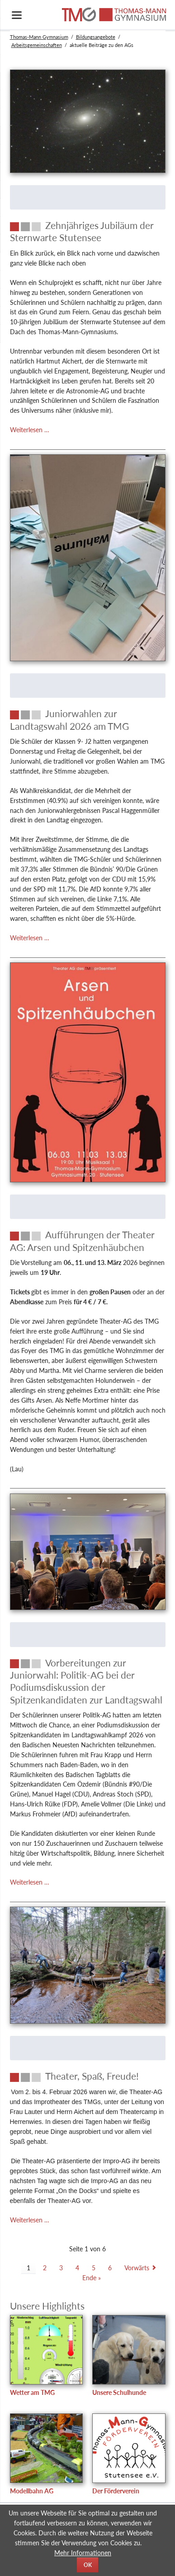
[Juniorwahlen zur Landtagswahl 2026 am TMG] (88, 719)
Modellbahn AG (31, 2491)
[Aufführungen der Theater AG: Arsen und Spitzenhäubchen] (88, 1240)
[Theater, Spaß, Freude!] (88, 2076)
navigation (17, 15)
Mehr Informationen (82, 2553)
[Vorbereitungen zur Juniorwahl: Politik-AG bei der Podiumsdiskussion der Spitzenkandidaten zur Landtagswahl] (88, 1681)
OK (88, 2565)
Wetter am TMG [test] (32, 2392)
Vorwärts (136, 2268)
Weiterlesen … (29, 430)
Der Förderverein (115, 2491)
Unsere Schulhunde (119, 2392)
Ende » (91, 2278)
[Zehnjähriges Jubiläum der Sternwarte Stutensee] (88, 231)
